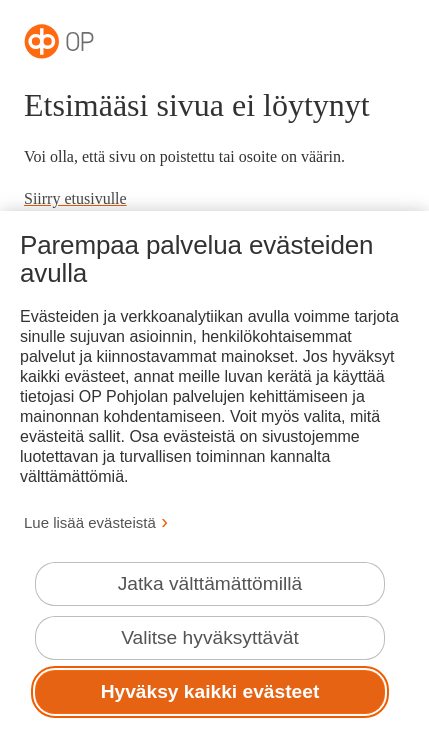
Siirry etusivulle (75, 198)
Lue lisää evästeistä (90, 522)
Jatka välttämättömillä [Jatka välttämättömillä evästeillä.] (210, 583)
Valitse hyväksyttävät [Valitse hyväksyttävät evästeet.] (210, 637)
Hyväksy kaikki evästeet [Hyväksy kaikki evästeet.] (210, 691)
